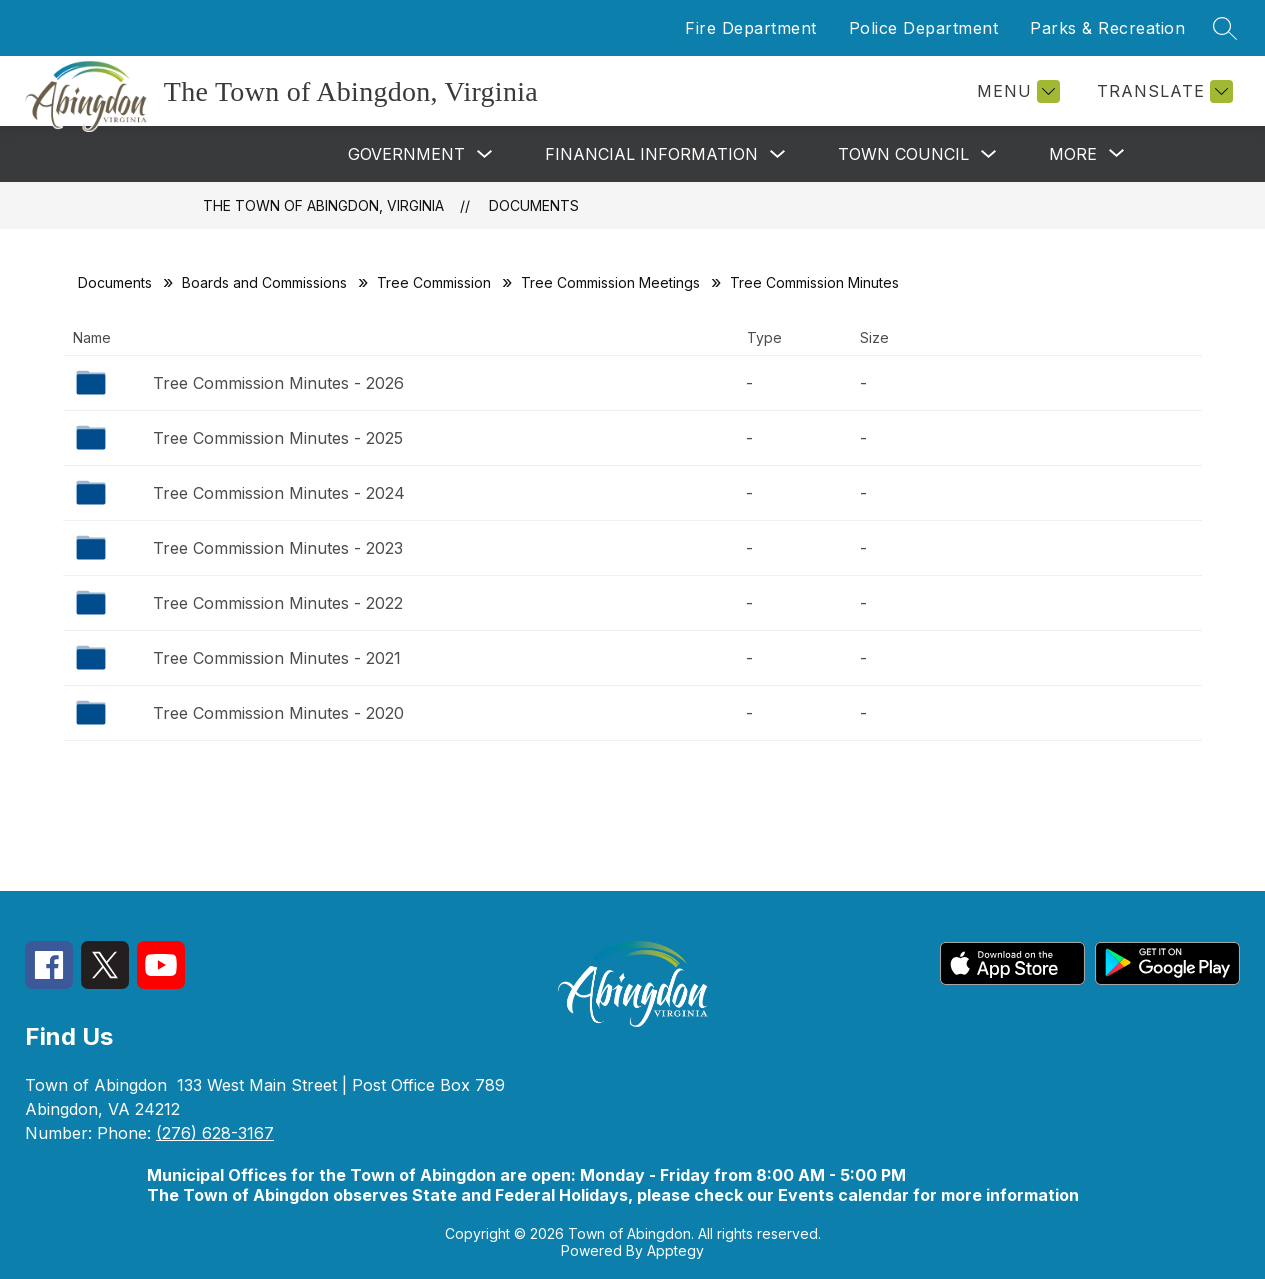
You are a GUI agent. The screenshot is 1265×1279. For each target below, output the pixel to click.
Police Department (924, 28)
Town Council (903, 154)
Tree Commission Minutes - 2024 (279, 493)
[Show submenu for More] (1073, 154)
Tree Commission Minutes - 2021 (277, 658)
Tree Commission (434, 282)
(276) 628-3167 (215, 1133)
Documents (534, 205)
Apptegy (675, 1250)
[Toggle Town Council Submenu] (989, 154)
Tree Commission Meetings (610, 282)
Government (406, 154)
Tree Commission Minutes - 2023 (278, 548)
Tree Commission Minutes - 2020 (278, 713)
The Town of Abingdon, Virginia (323, 205)
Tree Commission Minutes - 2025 (278, 438)
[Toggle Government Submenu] (485, 154)
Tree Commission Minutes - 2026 (278, 383)
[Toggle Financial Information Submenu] (778, 154)
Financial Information (651, 154)
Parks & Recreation (1107, 28)
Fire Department (751, 28)
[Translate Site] (1162, 91)
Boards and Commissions (264, 282)
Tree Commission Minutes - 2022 (278, 603)
